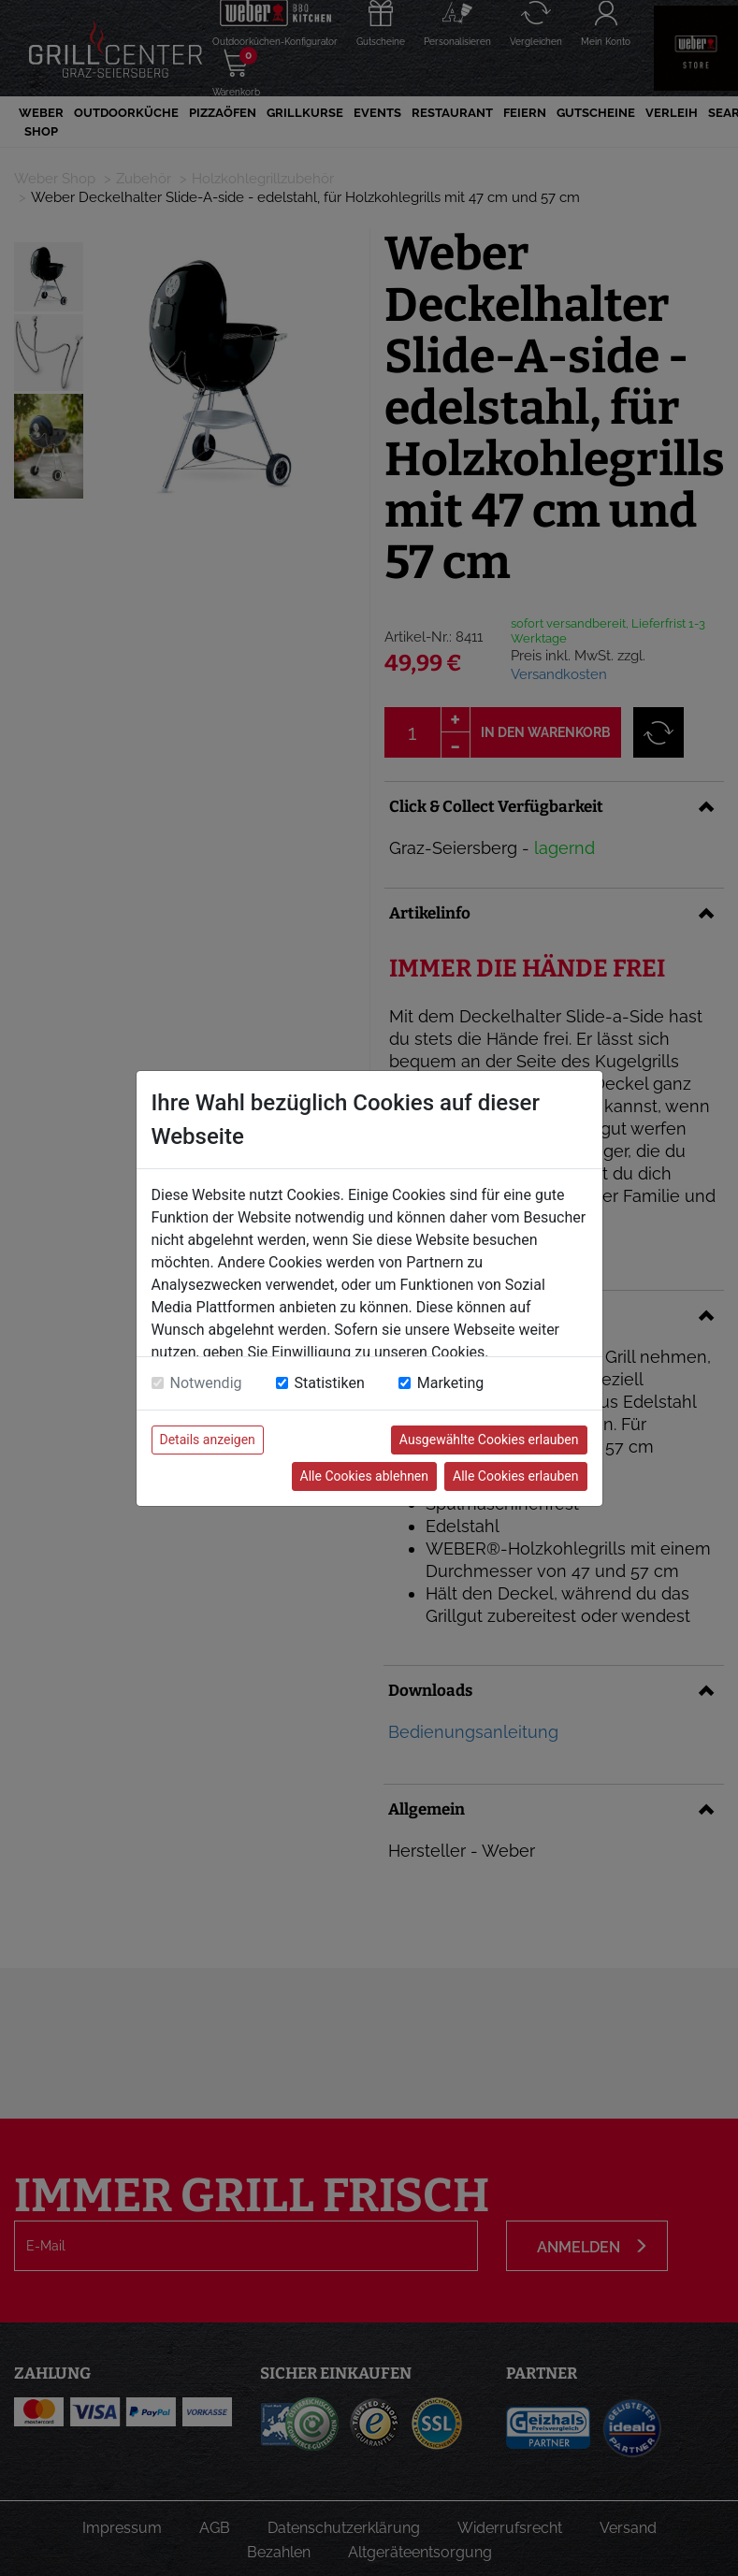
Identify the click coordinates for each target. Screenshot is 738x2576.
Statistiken (330, 1383)
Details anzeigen (207, 1439)
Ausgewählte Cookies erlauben (489, 1439)
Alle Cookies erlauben (515, 1476)
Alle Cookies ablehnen (364, 1476)
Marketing (450, 1383)
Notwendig (206, 1383)
